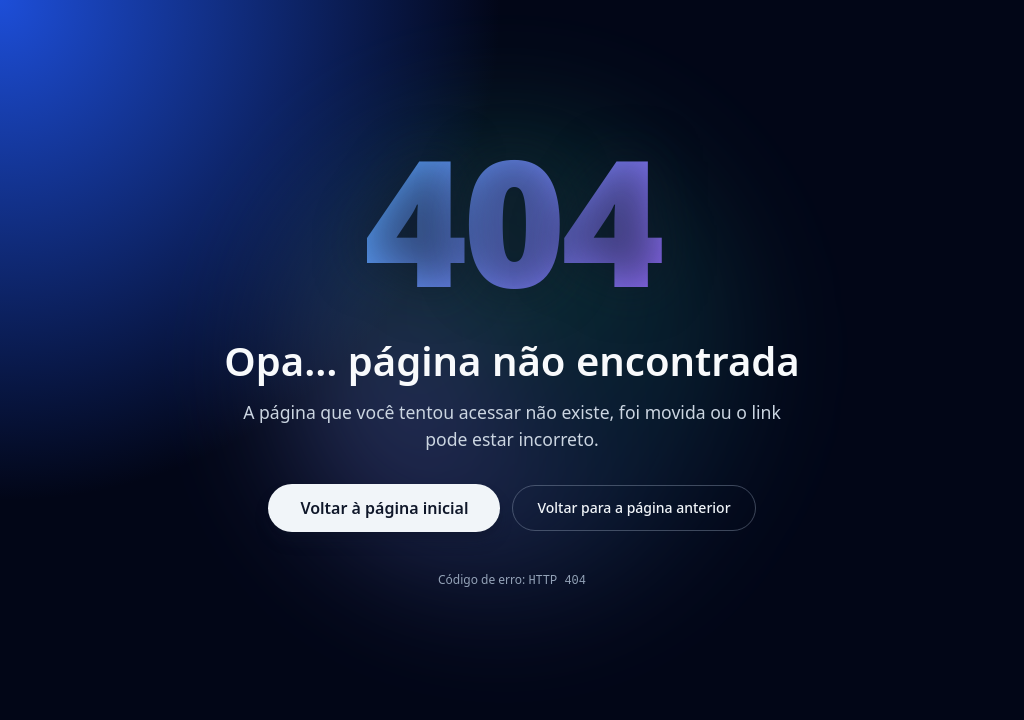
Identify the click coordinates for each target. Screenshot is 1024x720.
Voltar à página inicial (384, 508)
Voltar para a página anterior (633, 507)
